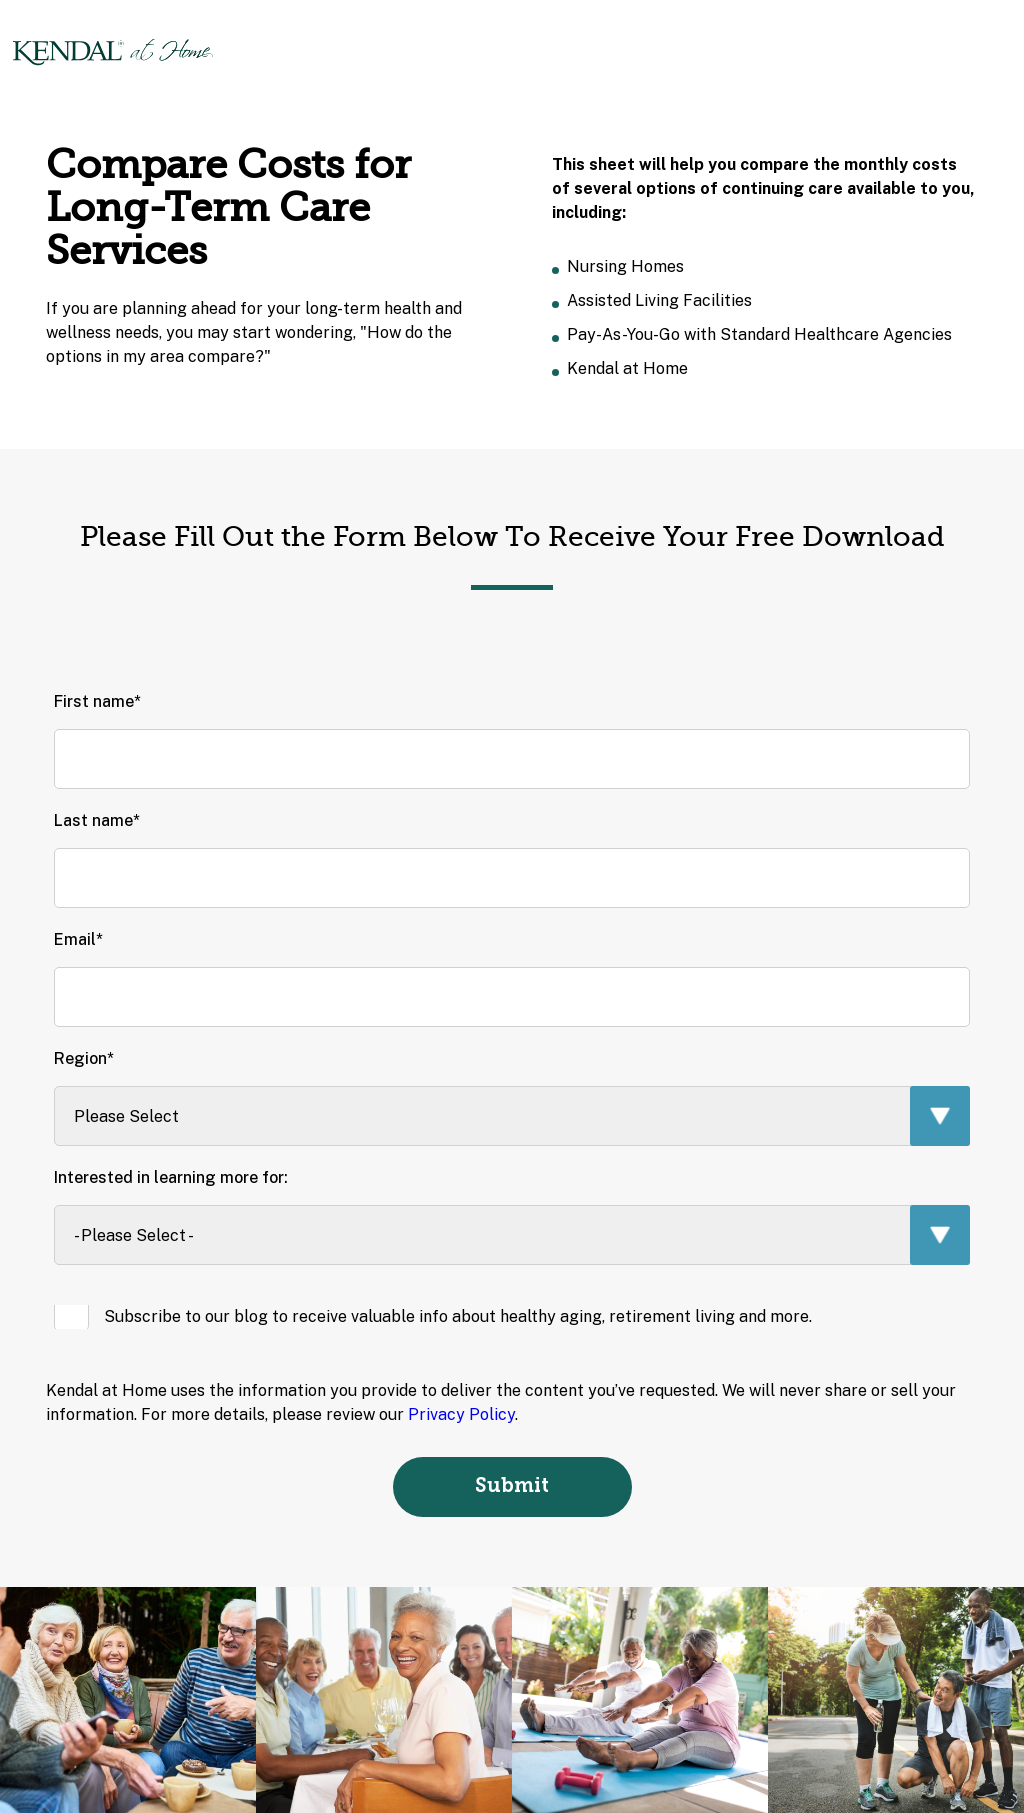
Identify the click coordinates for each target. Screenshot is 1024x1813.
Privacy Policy (461, 1414)
